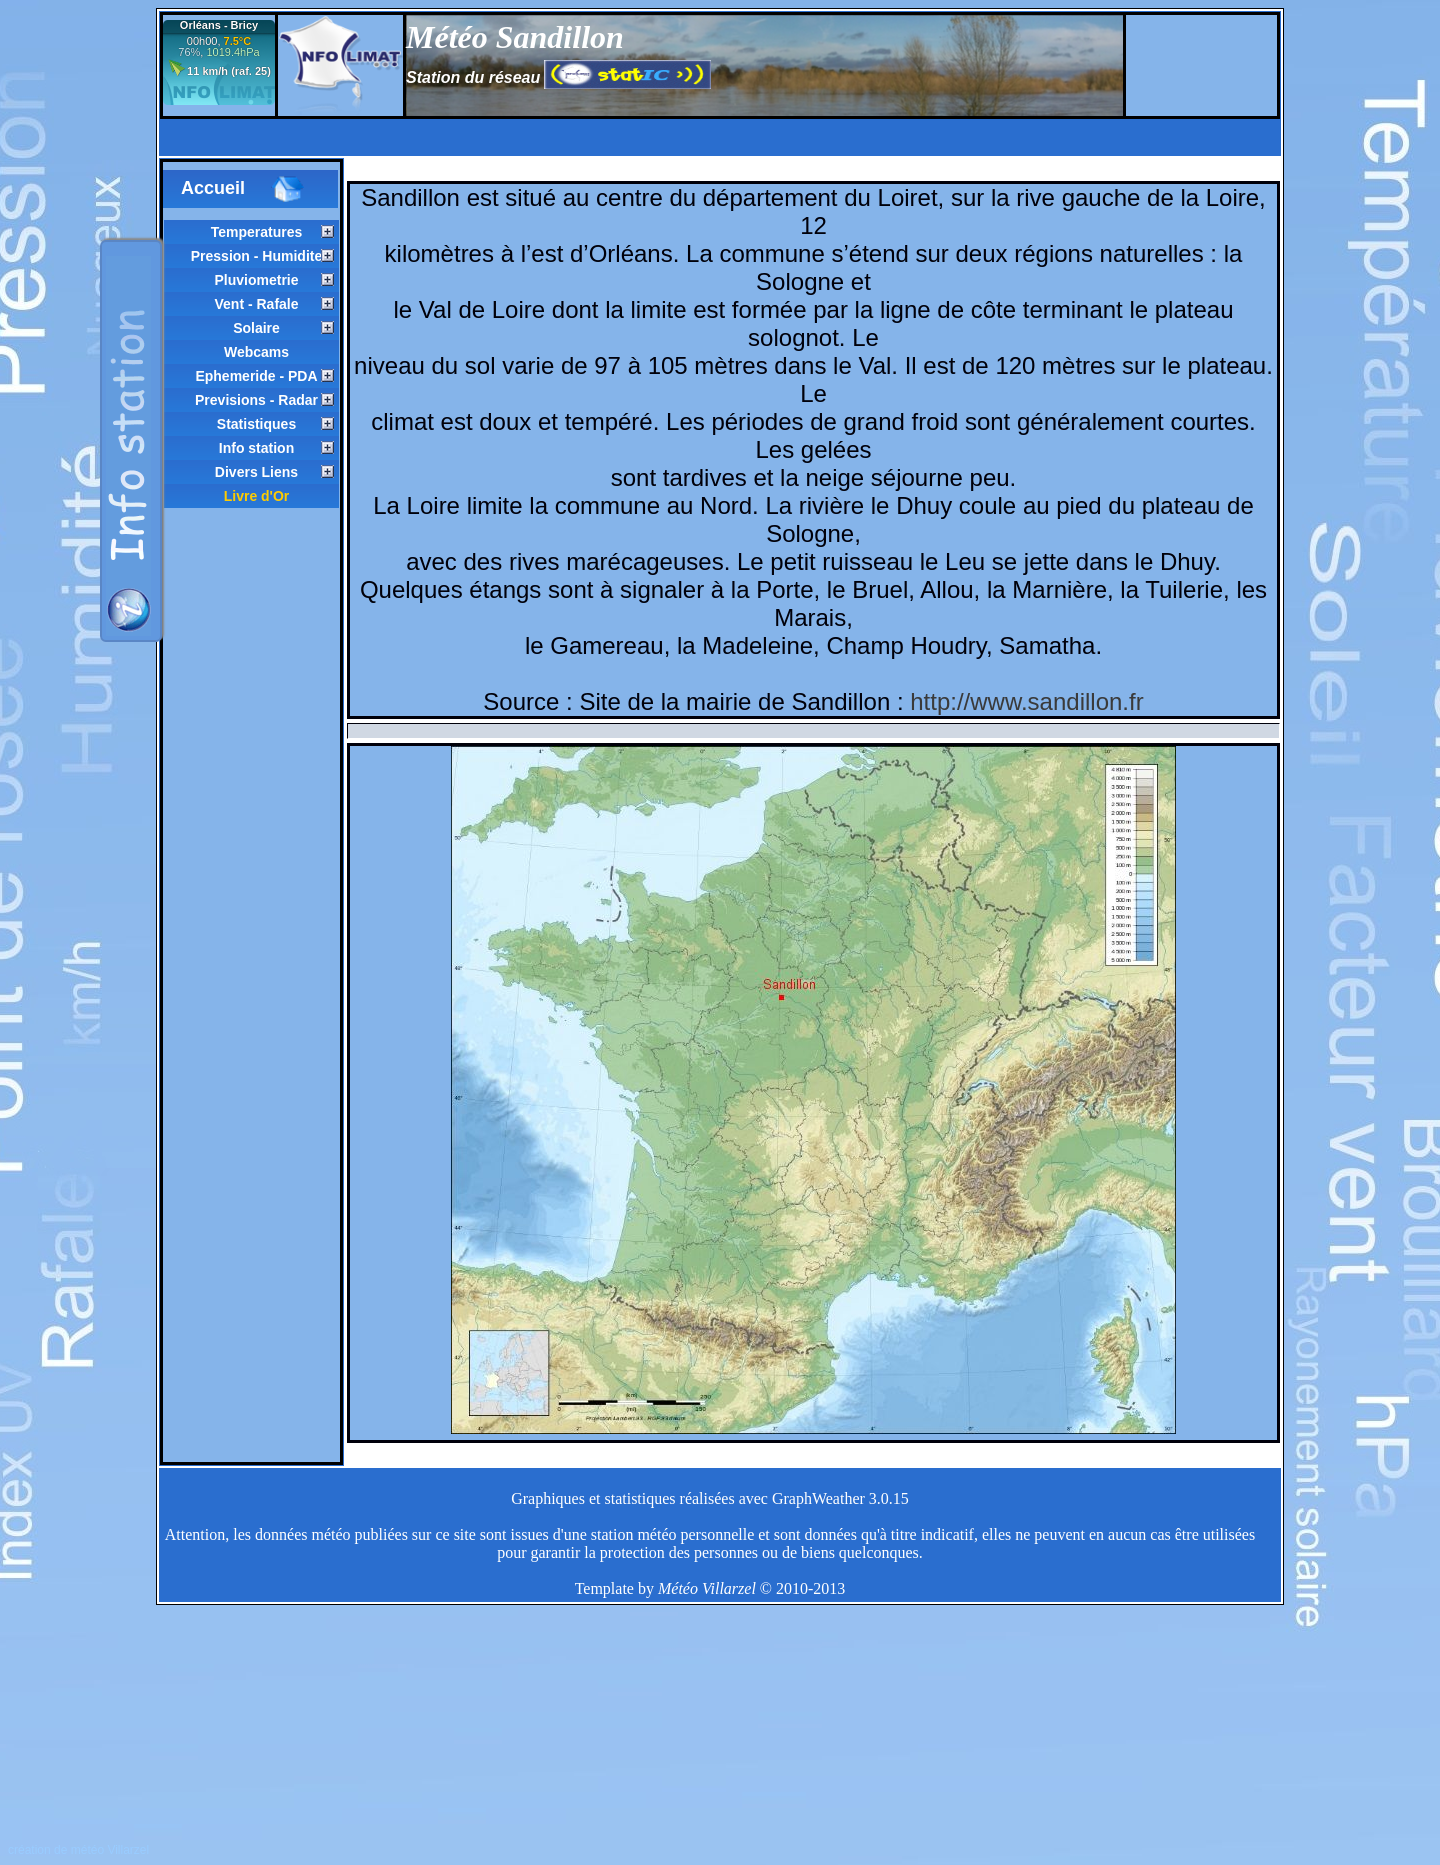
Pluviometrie (256, 280)
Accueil (243, 189)
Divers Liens (256, 472)
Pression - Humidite (256, 256)
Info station (256, 448)
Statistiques (256, 424)
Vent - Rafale (256, 304)
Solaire (256, 328)
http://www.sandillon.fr (1026, 701)
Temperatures (257, 232)
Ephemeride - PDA (256, 376)
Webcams (256, 352)
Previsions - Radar (256, 400)
